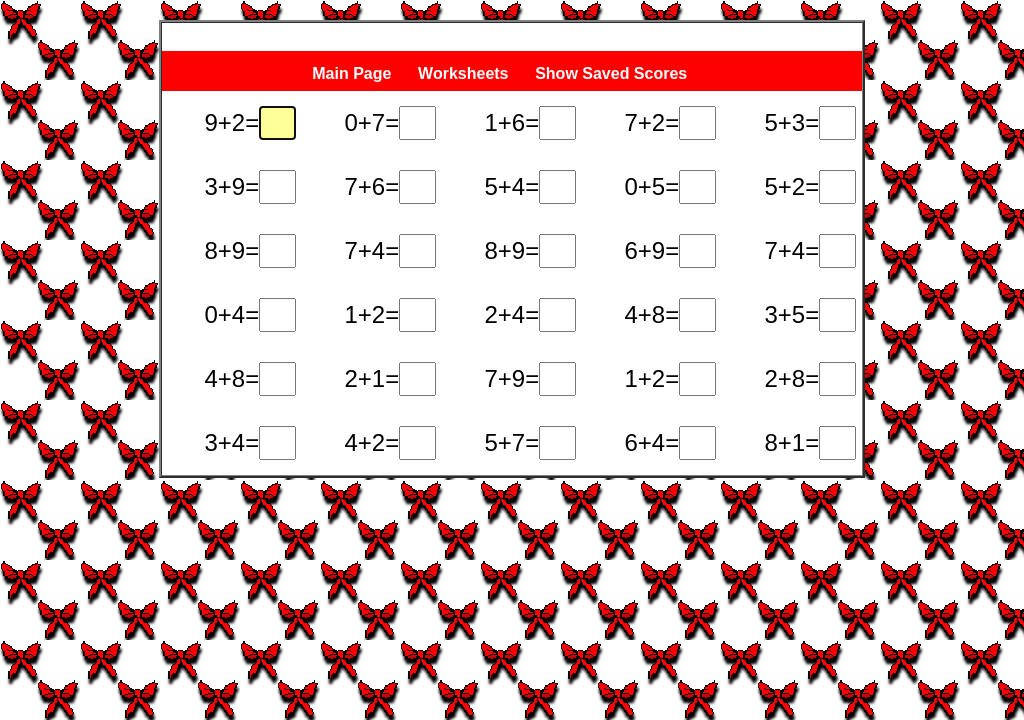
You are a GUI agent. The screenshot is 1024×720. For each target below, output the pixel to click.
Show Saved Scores (613, 73)
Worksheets (463, 73)
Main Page (351, 73)
